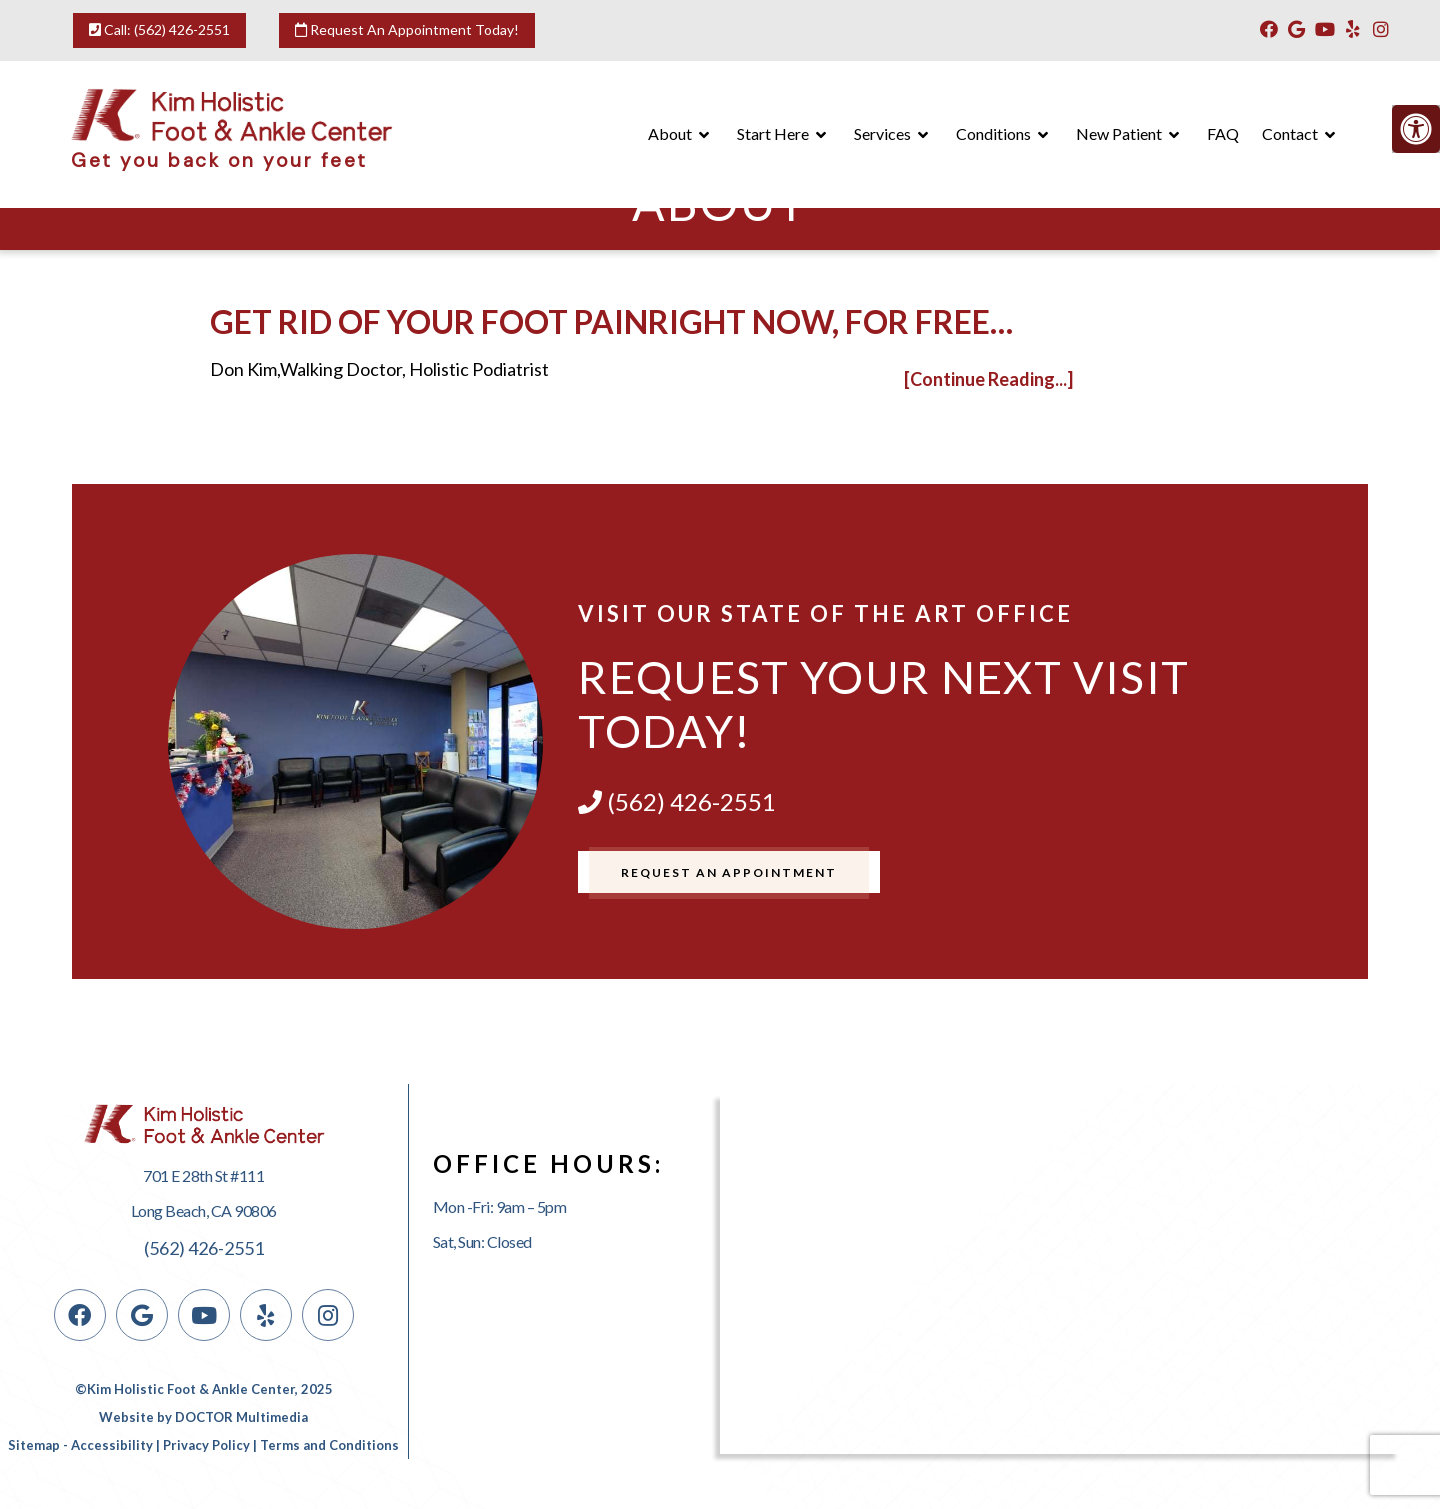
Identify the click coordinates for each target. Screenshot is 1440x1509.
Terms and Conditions (329, 1445)
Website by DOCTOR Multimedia (203, 1417)
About (670, 133)
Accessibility (112, 1445)
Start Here (773, 133)
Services (882, 133)
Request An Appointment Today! (407, 29)
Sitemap (34, 1445)
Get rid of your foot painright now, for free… (611, 321)
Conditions (993, 133)
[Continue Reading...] (988, 379)
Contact (1290, 133)
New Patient (1119, 133)
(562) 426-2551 (182, 29)
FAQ (1223, 133)
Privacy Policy (206, 1445)
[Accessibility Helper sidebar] (1416, 129)
